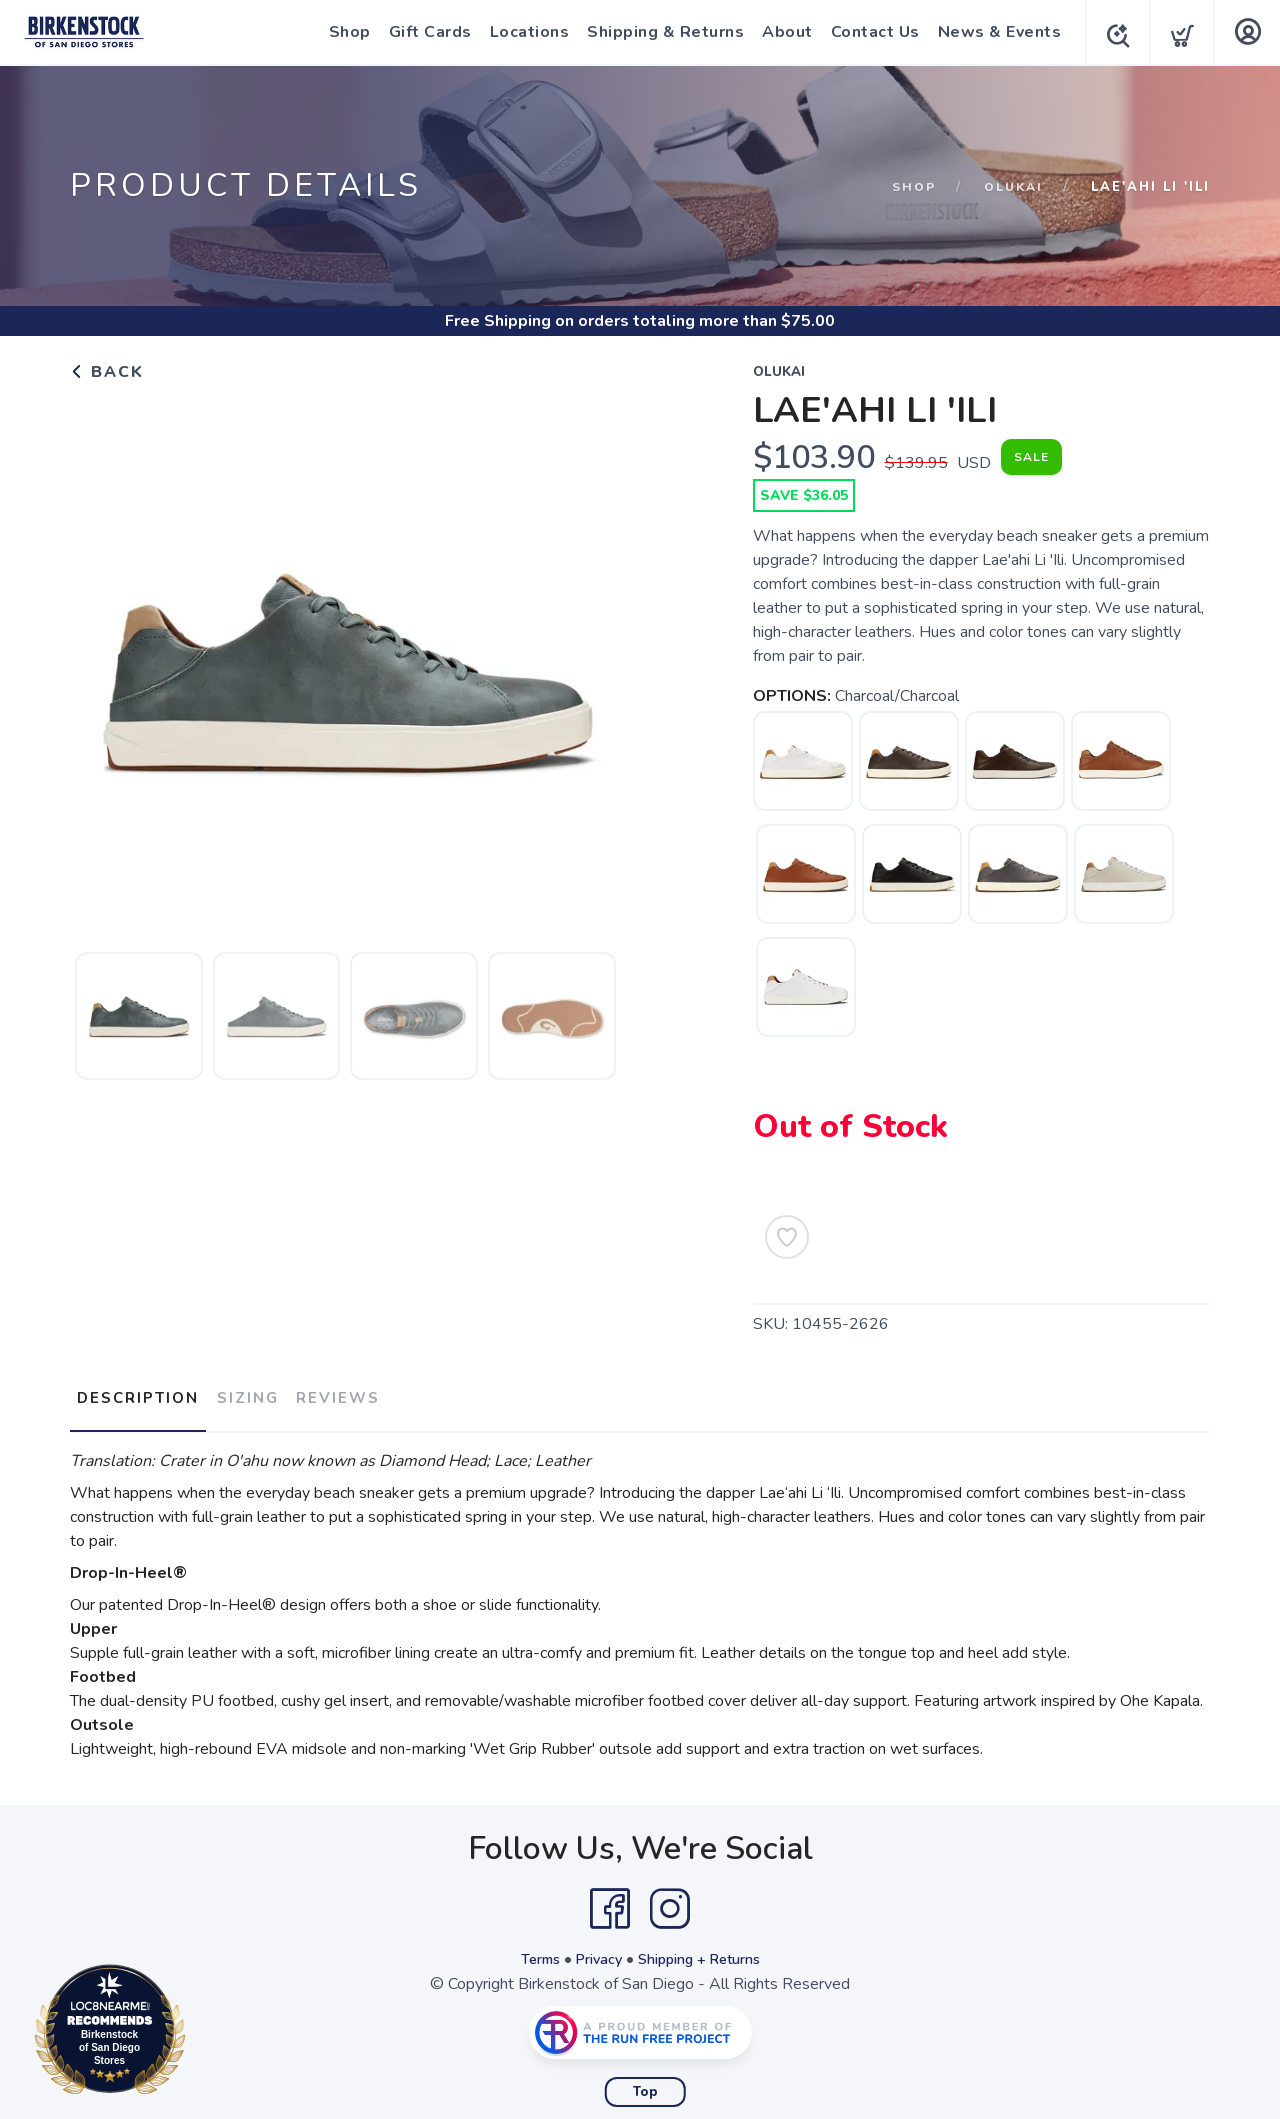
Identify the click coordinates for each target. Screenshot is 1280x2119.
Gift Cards (424, 32)
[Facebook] (610, 1898)
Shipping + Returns (706, 1948)
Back (107, 372)
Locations (524, 32)
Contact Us (869, 32)
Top (645, 2080)
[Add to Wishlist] (787, 1237)
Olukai (1011, 187)
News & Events (994, 32)
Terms (528, 1948)
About (781, 32)
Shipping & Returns (659, 32)
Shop (344, 32)
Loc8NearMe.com (197, 2033)
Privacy (593, 1948)
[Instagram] (670, 1898)
